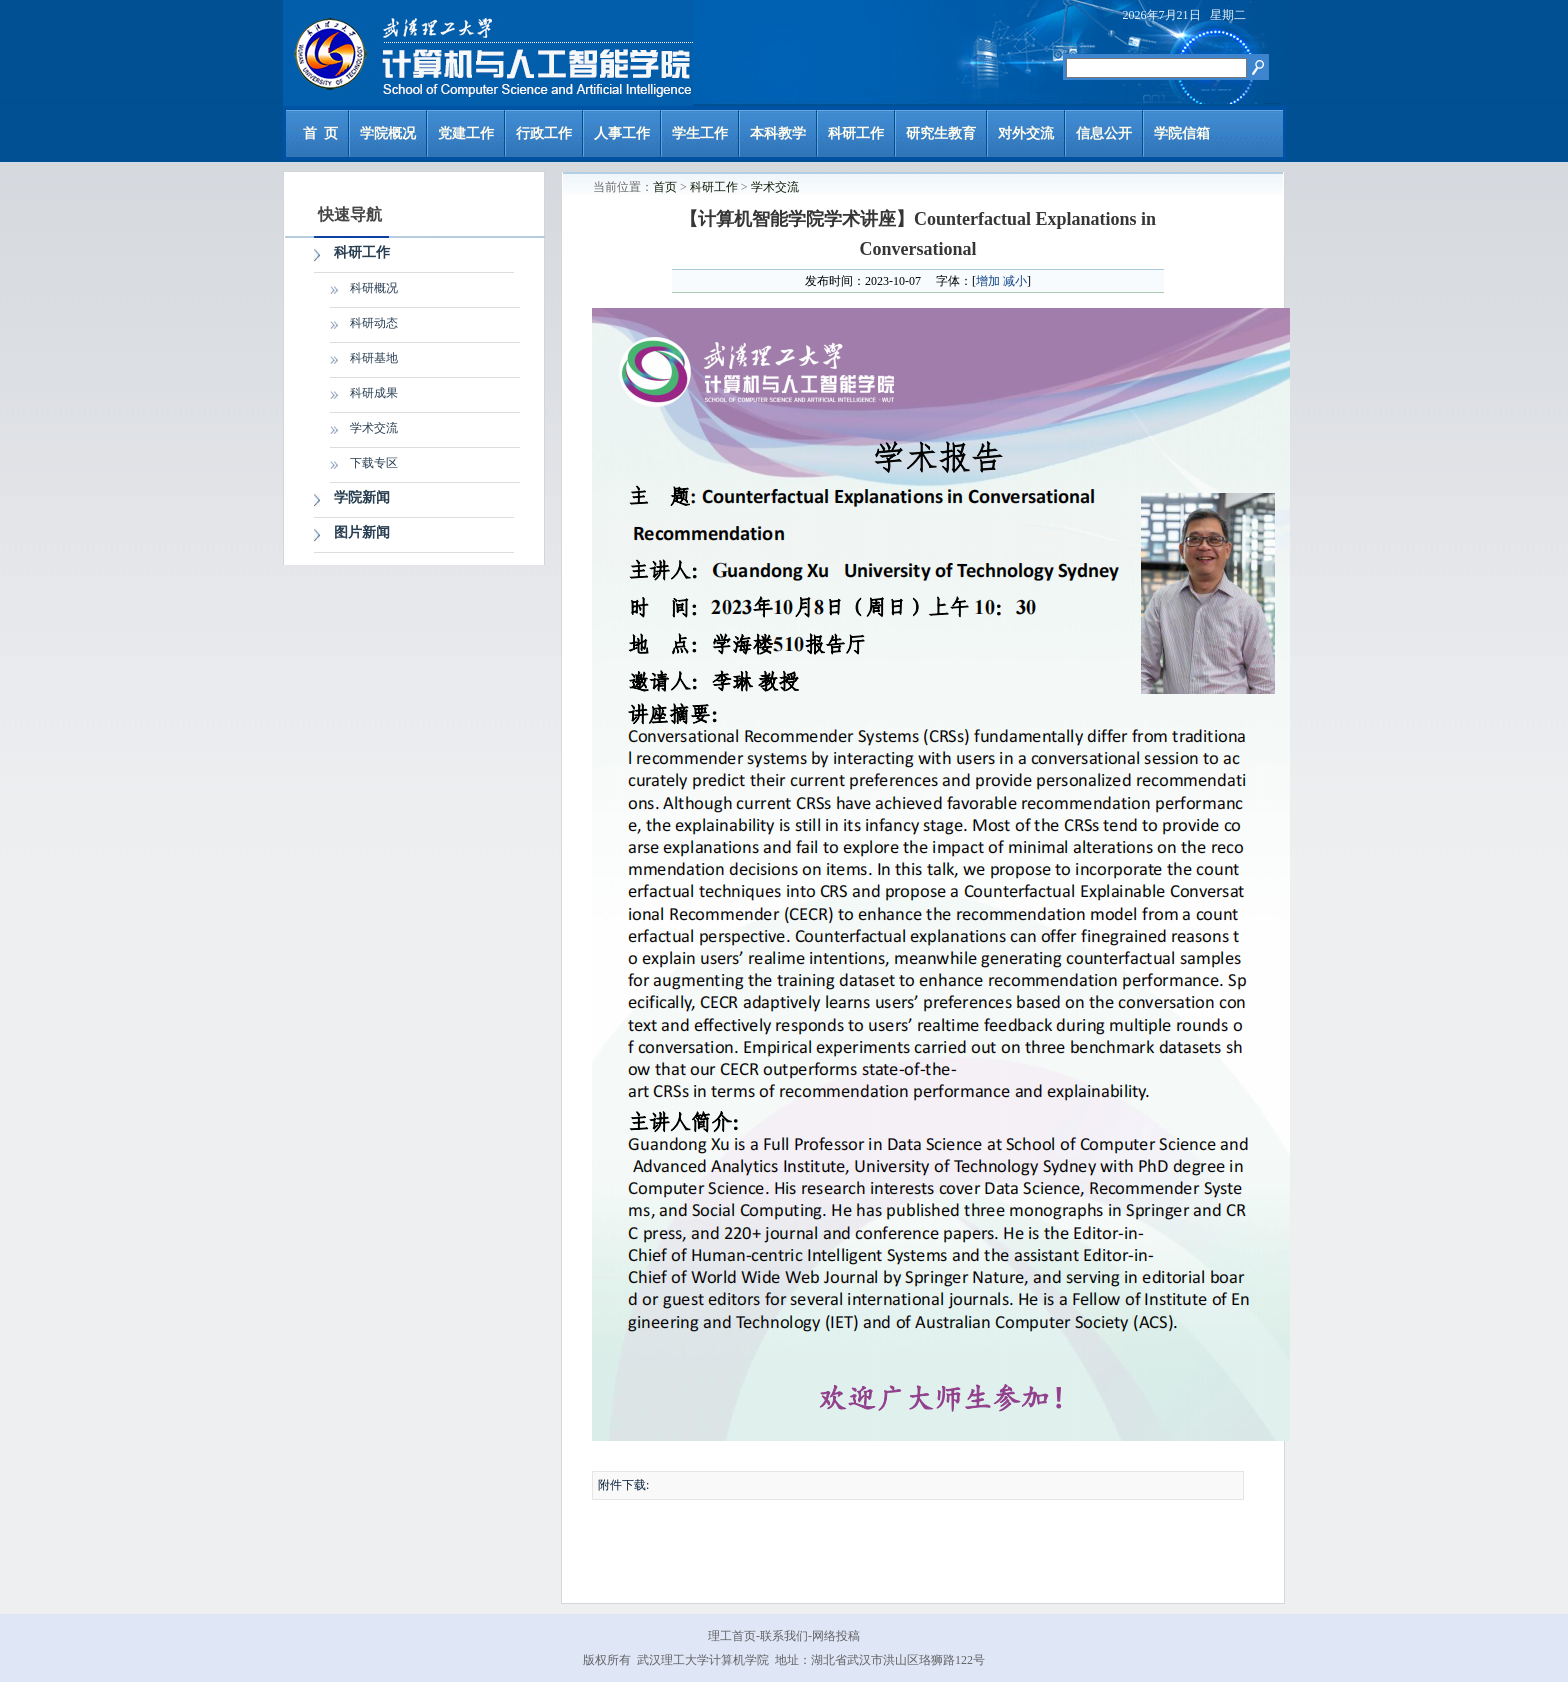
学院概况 (388, 133)
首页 (665, 187)
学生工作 (700, 133)
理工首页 (732, 1636)
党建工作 (466, 133)
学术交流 (374, 428)
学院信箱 (1182, 133)
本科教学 (778, 133)
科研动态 (374, 323)
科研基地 (374, 358)
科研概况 (374, 288)
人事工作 (622, 133)
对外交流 (1026, 133)
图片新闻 (362, 532)
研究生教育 (941, 133)
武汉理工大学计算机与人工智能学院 (488, 53)
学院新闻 (362, 497)
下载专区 (374, 463)
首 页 (320, 133)
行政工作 (544, 133)
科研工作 (856, 133)
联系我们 (784, 1636)
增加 (988, 281)
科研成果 (374, 393)
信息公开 (1104, 133)
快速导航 (350, 214)
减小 (1015, 281)
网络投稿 (836, 1636)
